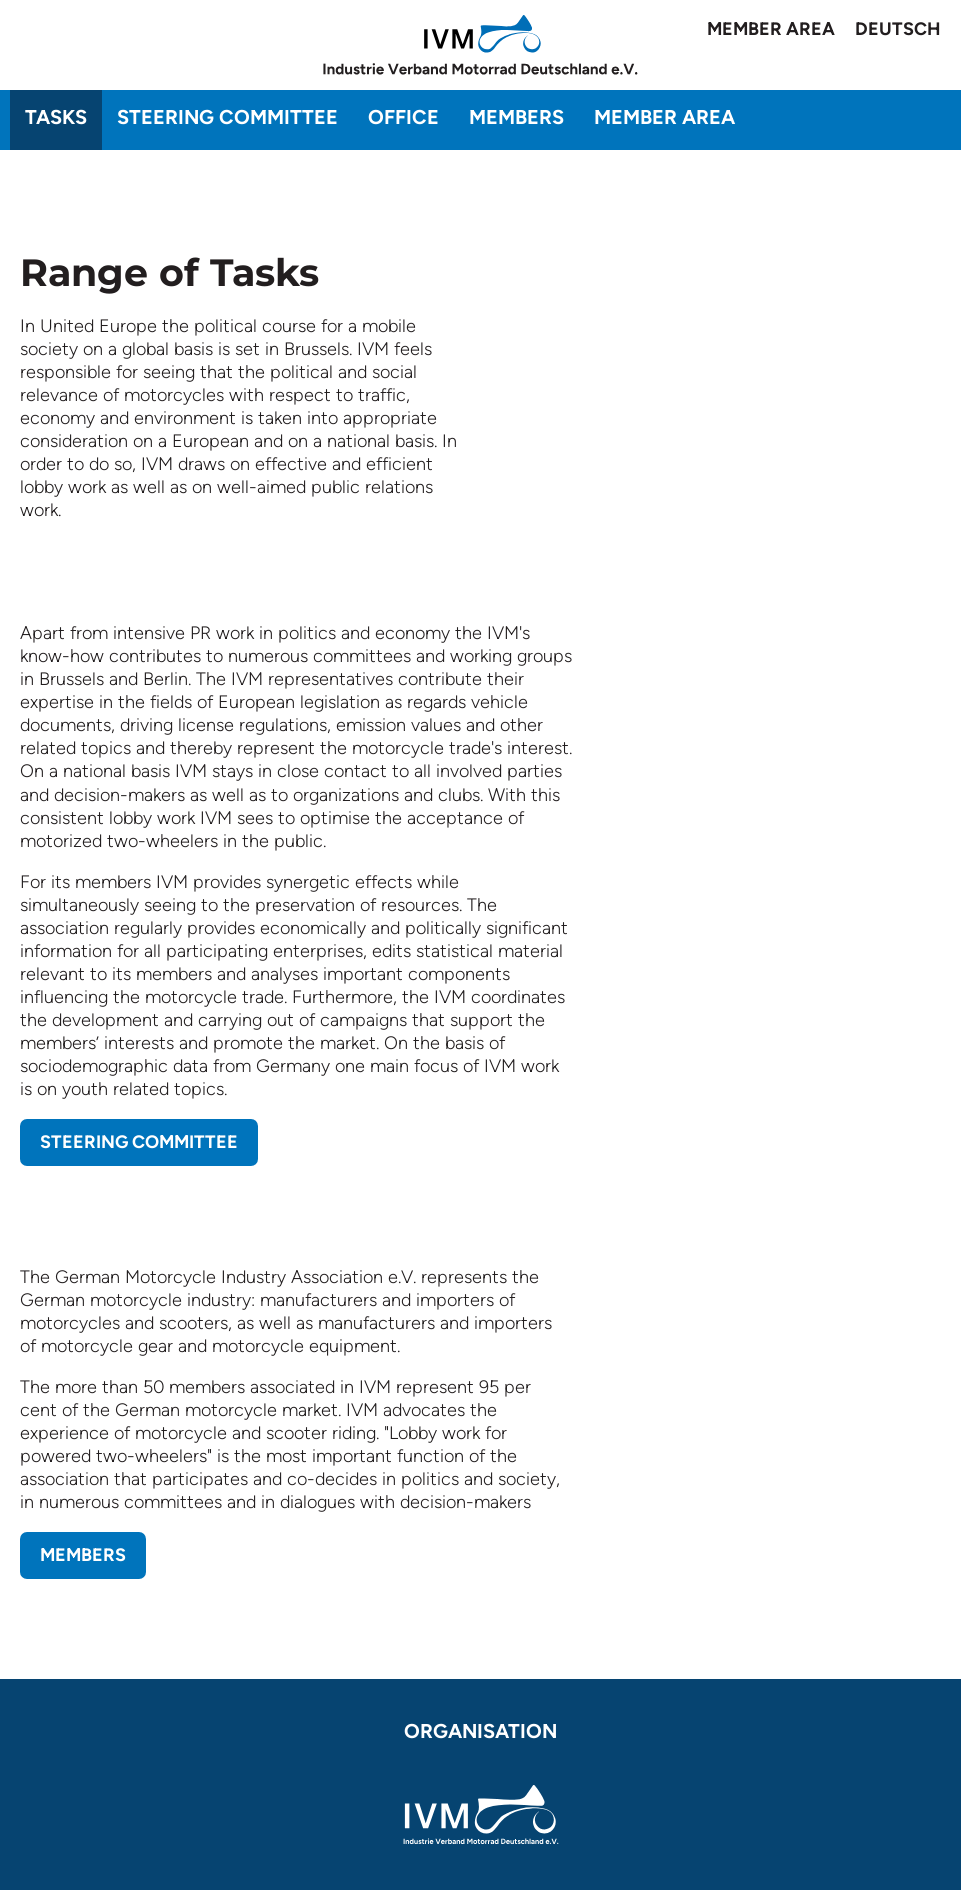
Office (403, 117)
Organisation (480, 1731)
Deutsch (898, 29)
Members (516, 117)
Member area (771, 29)
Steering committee (227, 117)
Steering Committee (139, 1142)
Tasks (56, 117)
